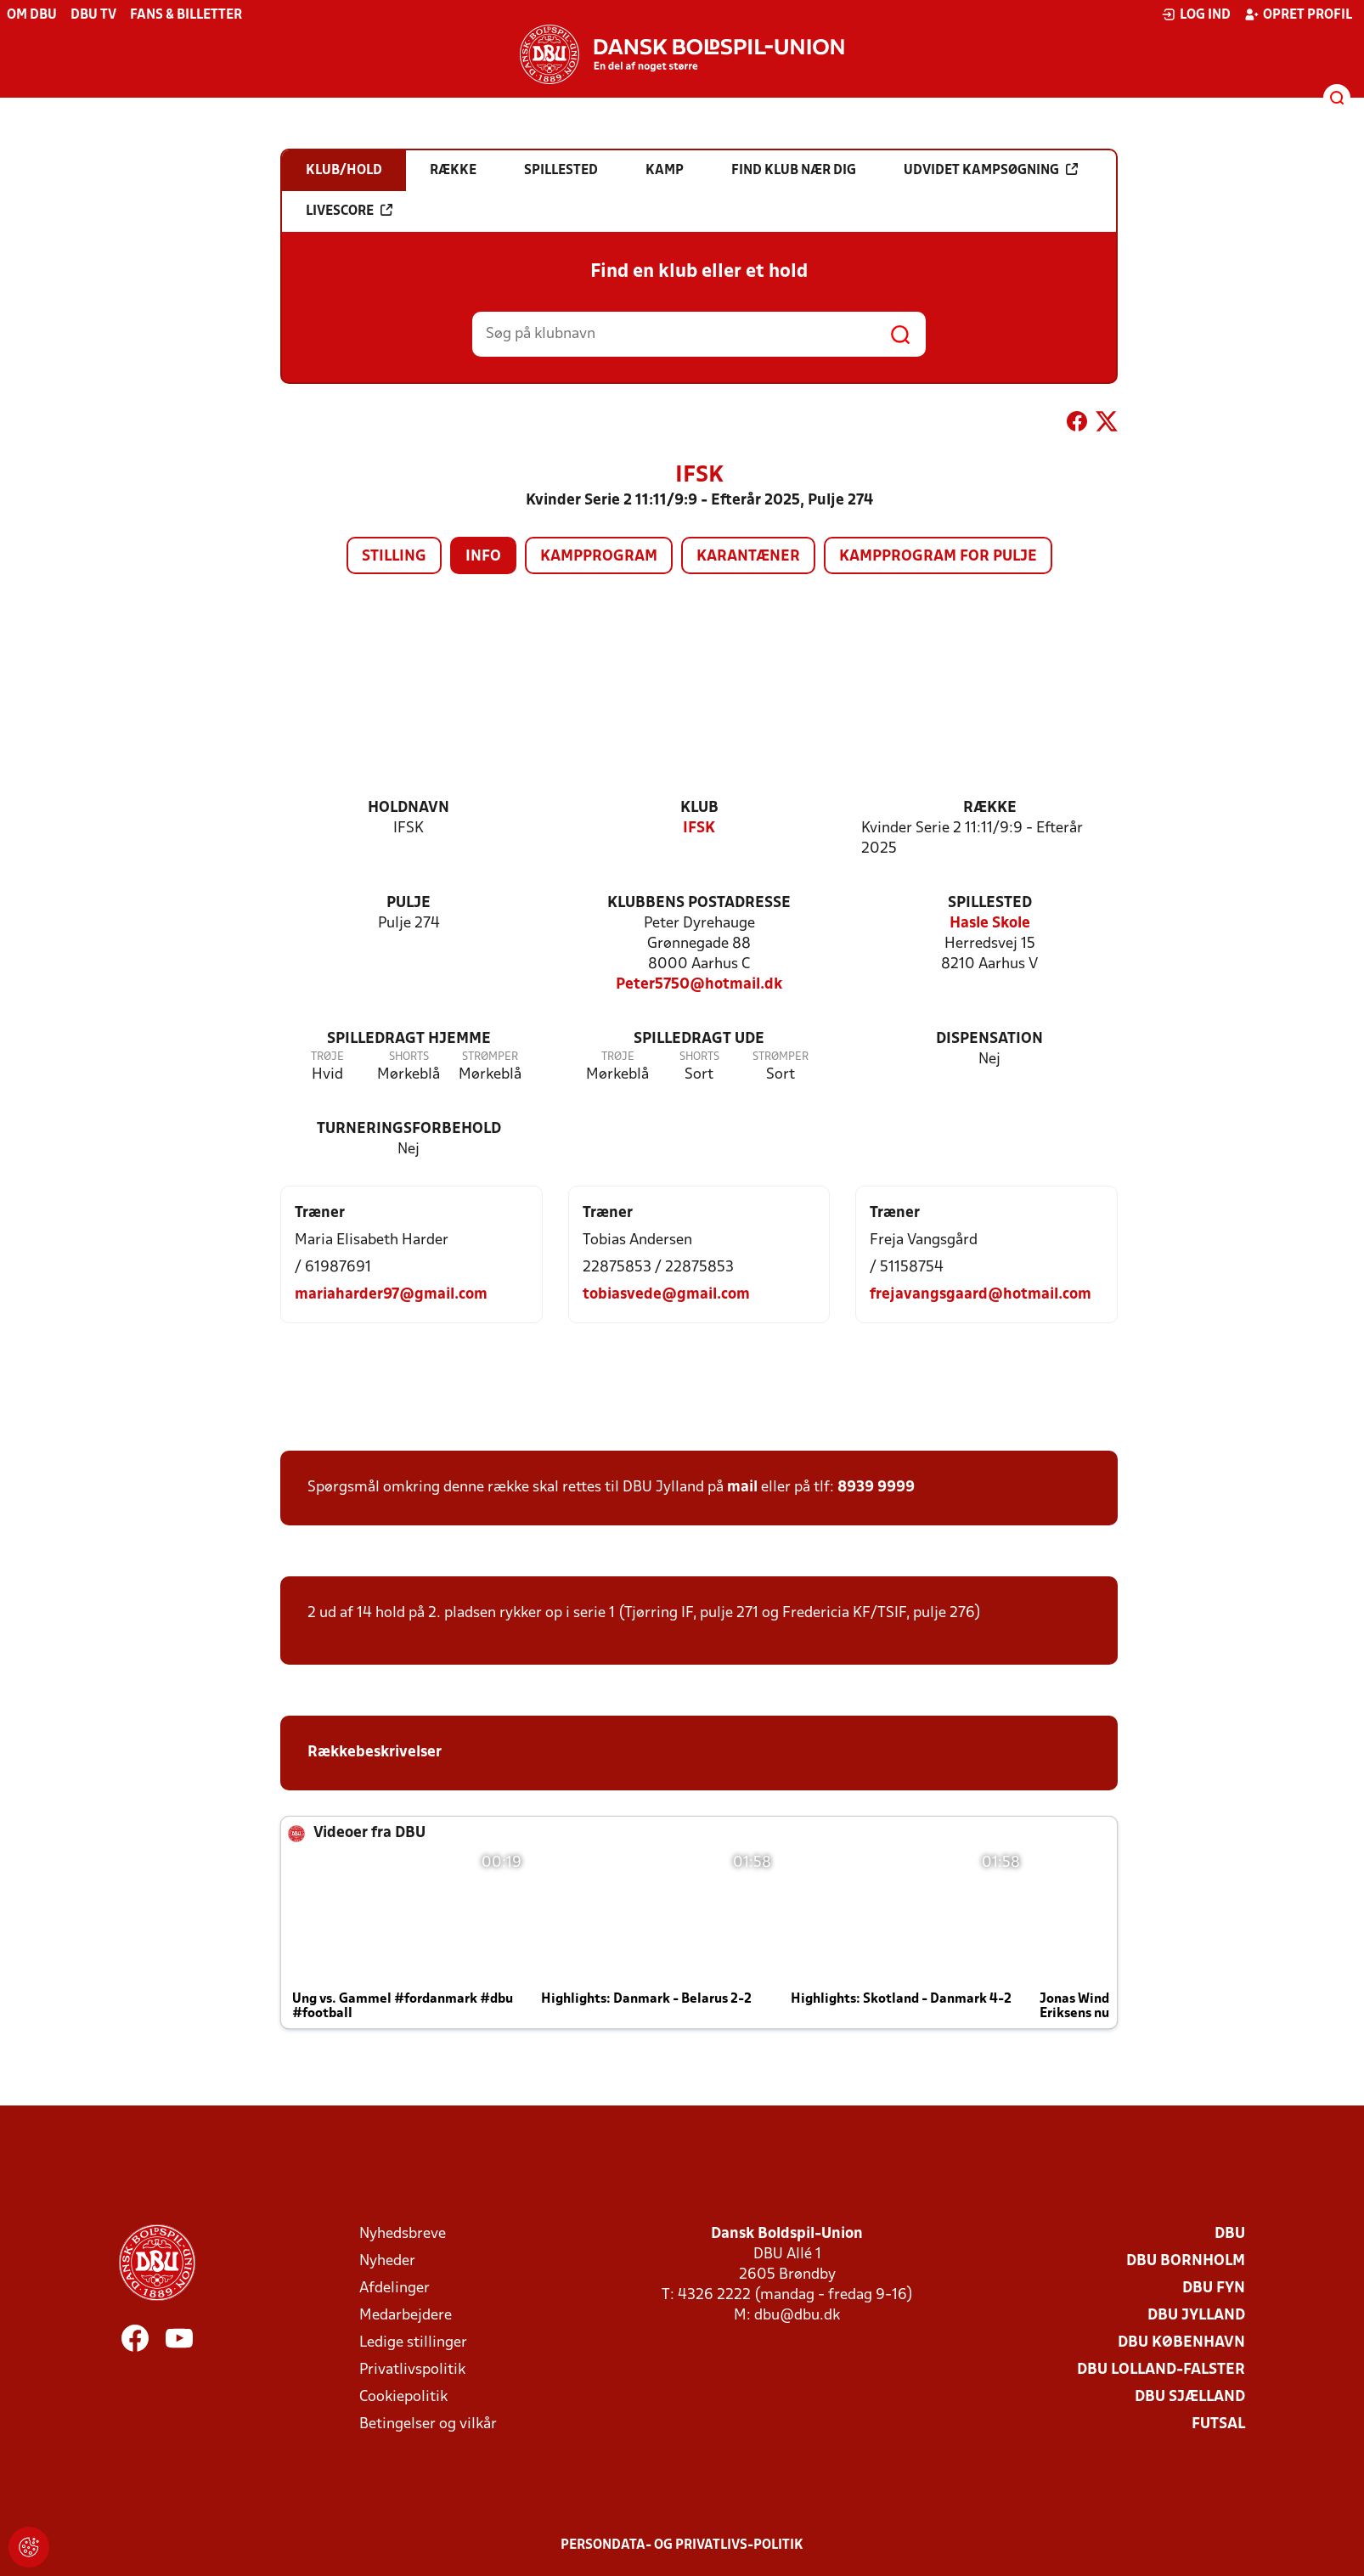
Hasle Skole (990, 923)
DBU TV (93, 15)
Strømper (490, 1057)
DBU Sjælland (1190, 2397)
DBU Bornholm (1185, 2261)
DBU (1230, 2234)
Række (990, 808)
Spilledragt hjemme (409, 1039)
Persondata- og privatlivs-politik (682, 2545)
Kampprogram (598, 557)
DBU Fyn (1213, 2288)
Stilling (394, 557)
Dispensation (989, 1039)
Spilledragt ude (699, 1039)
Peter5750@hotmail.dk (699, 985)
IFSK (699, 828)
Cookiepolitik (403, 2397)
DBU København (1181, 2343)
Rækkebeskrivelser (374, 1752)
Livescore (349, 210)
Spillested (990, 903)
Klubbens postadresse (699, 903)
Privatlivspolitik (412, 2370)
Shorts (409, 1057)
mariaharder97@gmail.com (391, 1295)
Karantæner (748, 557)
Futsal (1218, 2424)
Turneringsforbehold (409, 1129)
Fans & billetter (186, 15)
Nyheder (387, 2261)
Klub (699, 808)
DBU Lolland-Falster (1161, 2370)
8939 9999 (876, 1487)
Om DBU (32, 15)
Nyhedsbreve (402, 2234)
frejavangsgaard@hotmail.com (980, 1295)
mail (742, 1487)
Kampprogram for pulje (938, 557)
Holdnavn (408, 808)
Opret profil (1298, 14)
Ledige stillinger (413, 2343)
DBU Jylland (1196, 2315)
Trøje (327, 1057)
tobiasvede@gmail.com (666, 1295)
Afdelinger (394, 2288)
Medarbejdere (405, 2315)
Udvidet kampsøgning (991, 170)
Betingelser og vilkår (428, 2424)
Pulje (408, 903)
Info (483, 557)
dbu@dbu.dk (797, 2315)
